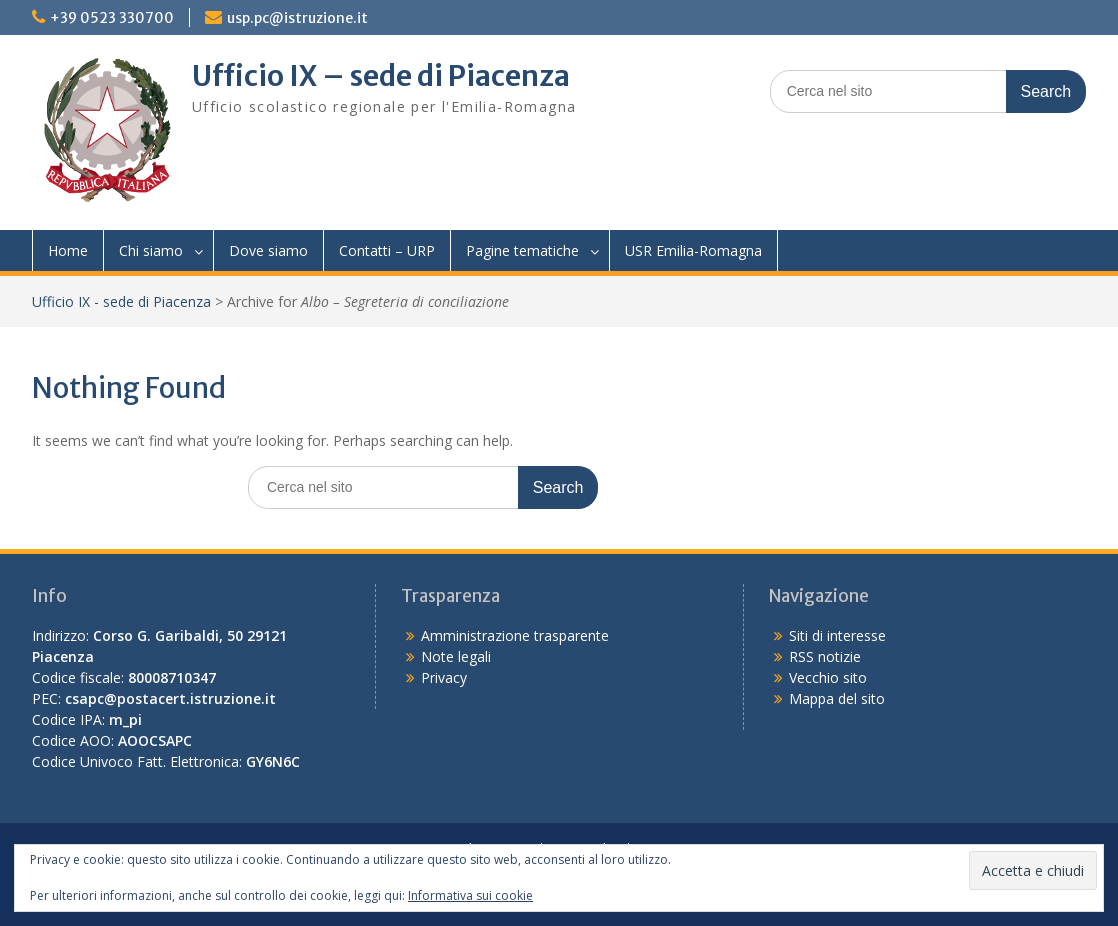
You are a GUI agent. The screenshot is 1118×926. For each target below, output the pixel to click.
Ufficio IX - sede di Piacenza (121, 301)
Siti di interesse (837, 635)
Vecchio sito (828, 677)
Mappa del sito (837, 698)
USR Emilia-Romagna (693, 250)
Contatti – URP (387, 250)
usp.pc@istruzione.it (297, 18)
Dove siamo (268, 250)
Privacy (444, 677)
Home (68, 250)
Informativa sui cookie (470, 895)
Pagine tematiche (522, 250)
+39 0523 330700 (112, 18)
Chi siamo (151, 250)
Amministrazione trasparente (515, 635)
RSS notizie (825, 656)
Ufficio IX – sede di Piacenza (381, 76)
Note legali (456, 656)
